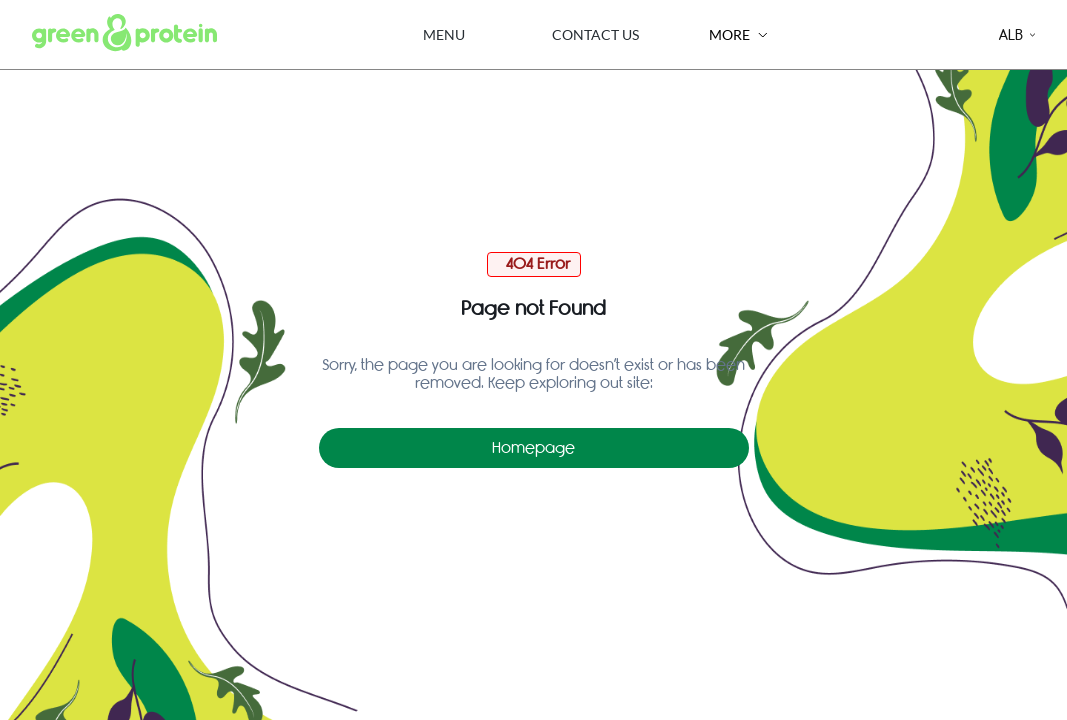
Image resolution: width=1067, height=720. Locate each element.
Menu (444, 34)
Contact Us (595, 34)
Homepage (533, 448)
